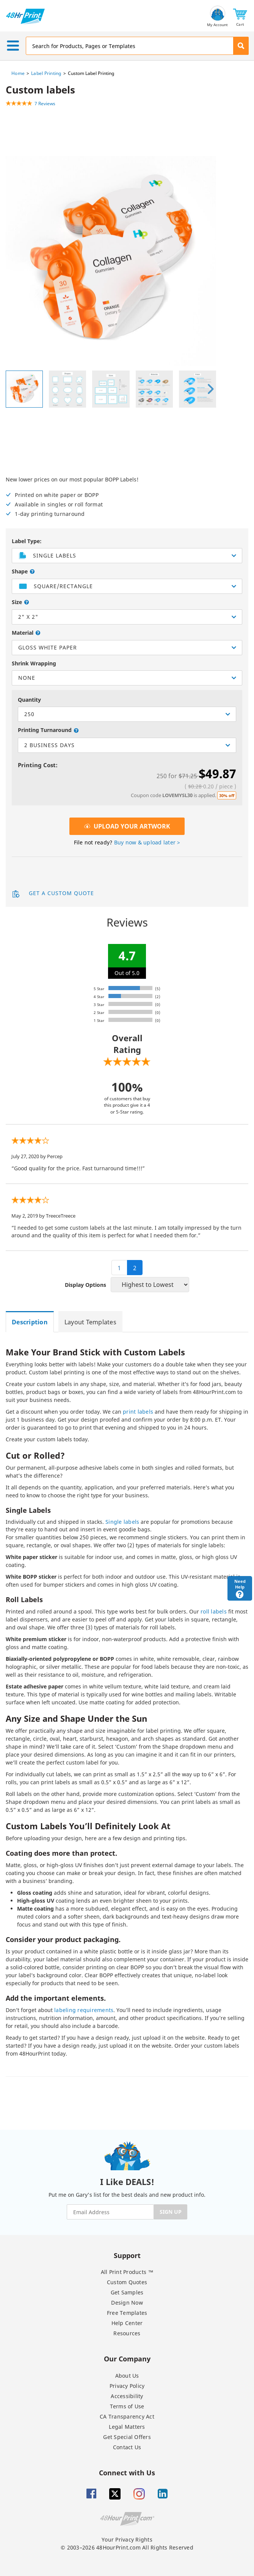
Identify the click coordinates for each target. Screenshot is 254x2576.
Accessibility (127, 2396)
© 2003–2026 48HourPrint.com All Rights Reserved (127, 2547)
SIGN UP (171, 2211)
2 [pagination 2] (134, 1268)
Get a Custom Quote (53, 894)
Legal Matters (127, 2426)
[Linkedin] (163, 2494)
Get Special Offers (127, 2437)
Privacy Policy (127, 2385)
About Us (127, 2375)
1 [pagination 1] (119, 1268)
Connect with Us (127, 2472)
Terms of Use (127, 2406)
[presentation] (210, 389)
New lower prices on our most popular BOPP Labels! (127, 497)
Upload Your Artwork (127, 826)
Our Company (127, 2358)
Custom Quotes (127, 2282)
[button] (240, 16)
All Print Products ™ (127, 2271)
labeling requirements (83, 2010)
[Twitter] (115, 2494)
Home (18, 73)
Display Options (85, 1284)
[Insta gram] (139, 2494)
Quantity (29, 699)
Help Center (127, 2323)
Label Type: (27, 541)
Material (23, 632)
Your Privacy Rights (127, 2539)
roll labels (214, 1611)
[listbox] (127, 586)
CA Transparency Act (127, 2416)
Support (127, 2255)
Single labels (122, 1521)
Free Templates (127, 2312)
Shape (20, 571)
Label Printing (46, 73)
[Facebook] (91, 2494)
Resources (126, 2333)
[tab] (32, 1321)
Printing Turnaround (45, 730)
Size (18, 602)
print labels (138, 1411)
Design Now (127, 2302)
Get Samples (127, 2292)
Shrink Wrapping (34, 663)
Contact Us (127, 2447)
